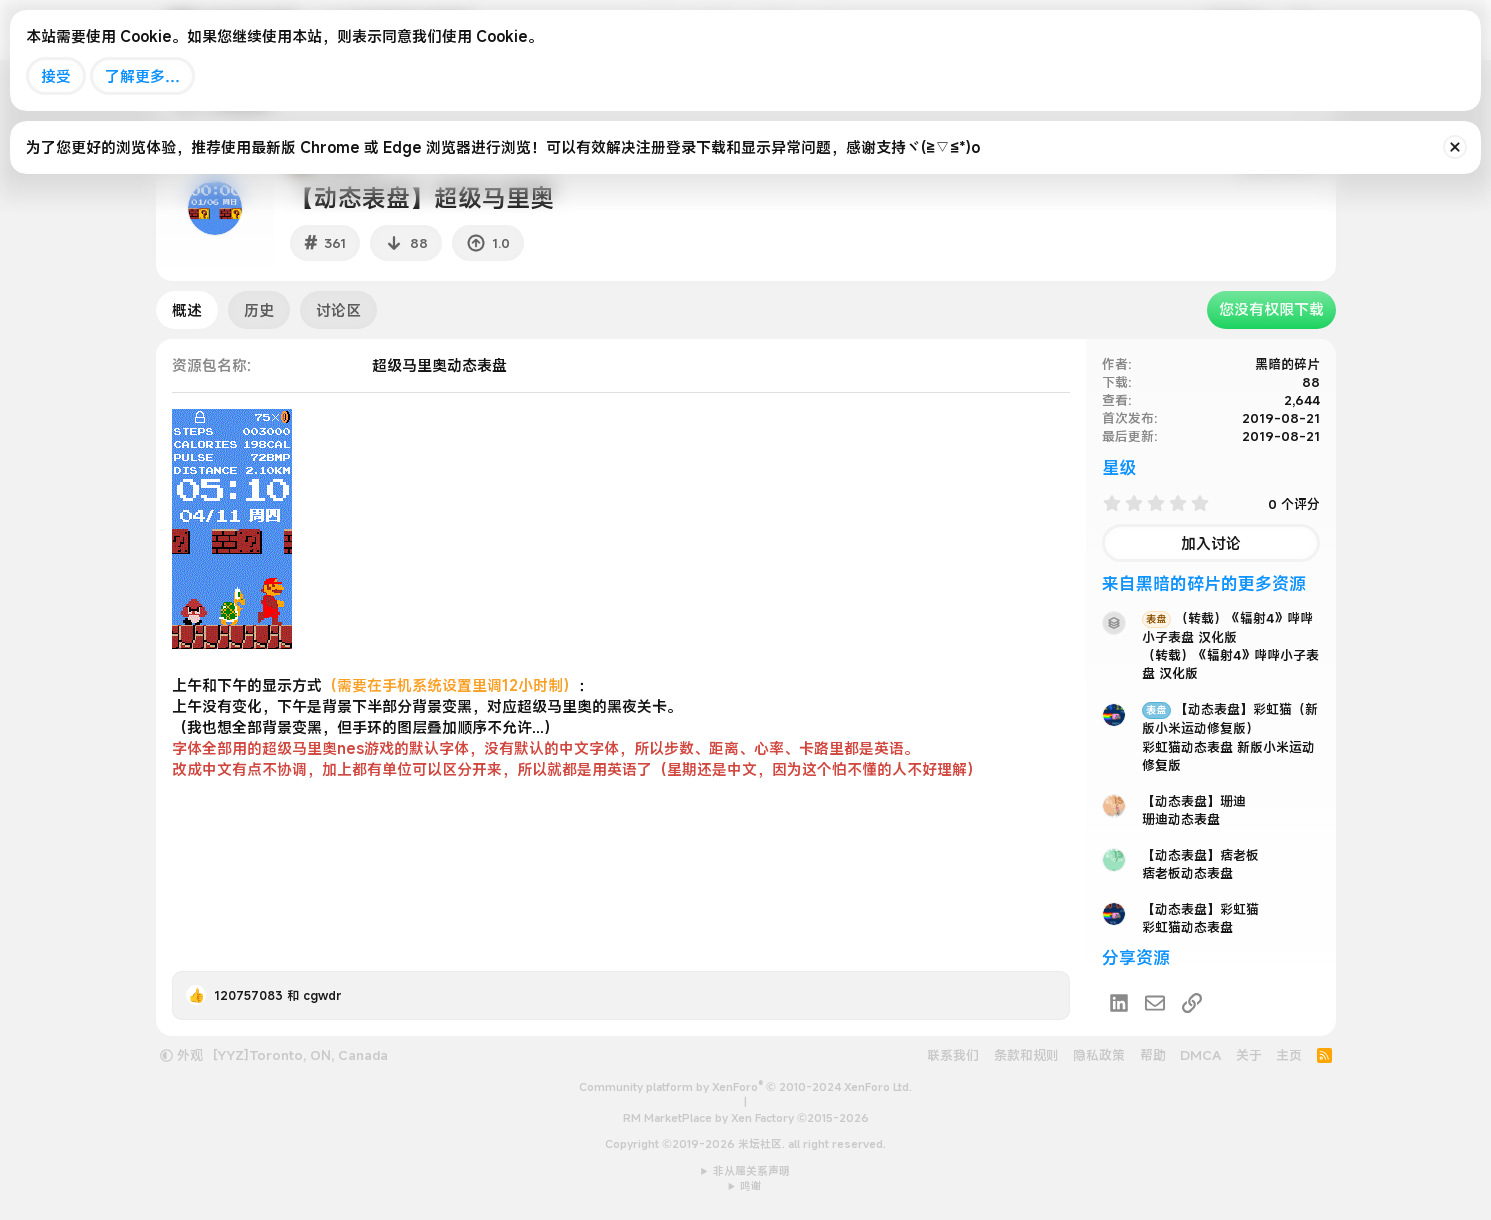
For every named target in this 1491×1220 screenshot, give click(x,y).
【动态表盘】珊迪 (1194, 801)
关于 (1249, 1055)
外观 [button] (181, 1055)
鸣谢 (751, 1186)
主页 (1289, 1055)
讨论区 (338, 310)
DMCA (1200, 1055)
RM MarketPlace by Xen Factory (746, 1118)
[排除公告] (1455, 147)
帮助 (1153, 1055)
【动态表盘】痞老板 (1200, 855)
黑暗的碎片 (1287, 364)
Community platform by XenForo (745, 1087)
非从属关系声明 (751, 1171)
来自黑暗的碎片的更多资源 (1204, 583)
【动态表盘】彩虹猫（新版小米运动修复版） (1230, 718)
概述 (187, 310)
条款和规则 (1026, 1055)
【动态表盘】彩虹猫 (1200, 909)
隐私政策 (1099, 1055)
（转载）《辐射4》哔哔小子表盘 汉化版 (1227, 627)
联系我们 (953, 1055)
